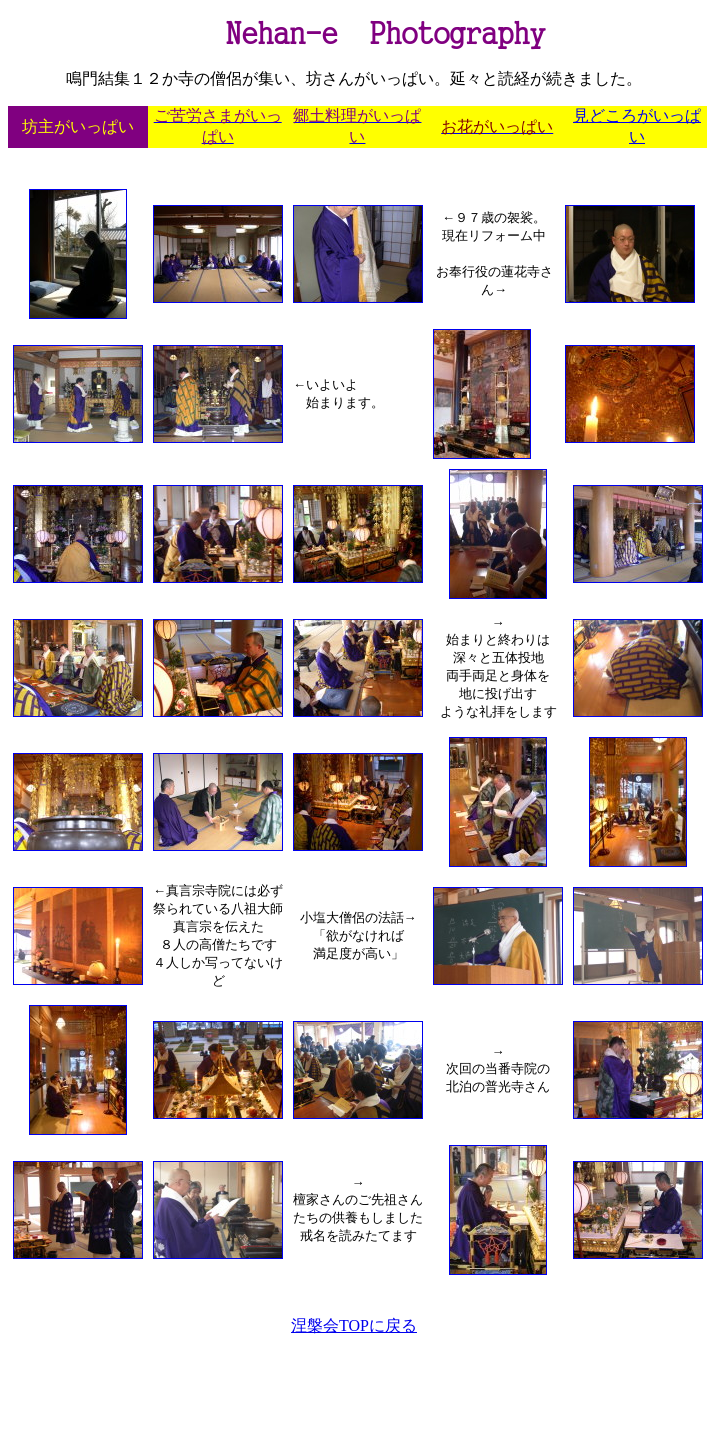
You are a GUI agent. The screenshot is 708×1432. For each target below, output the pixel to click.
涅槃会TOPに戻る (354, 1325)
